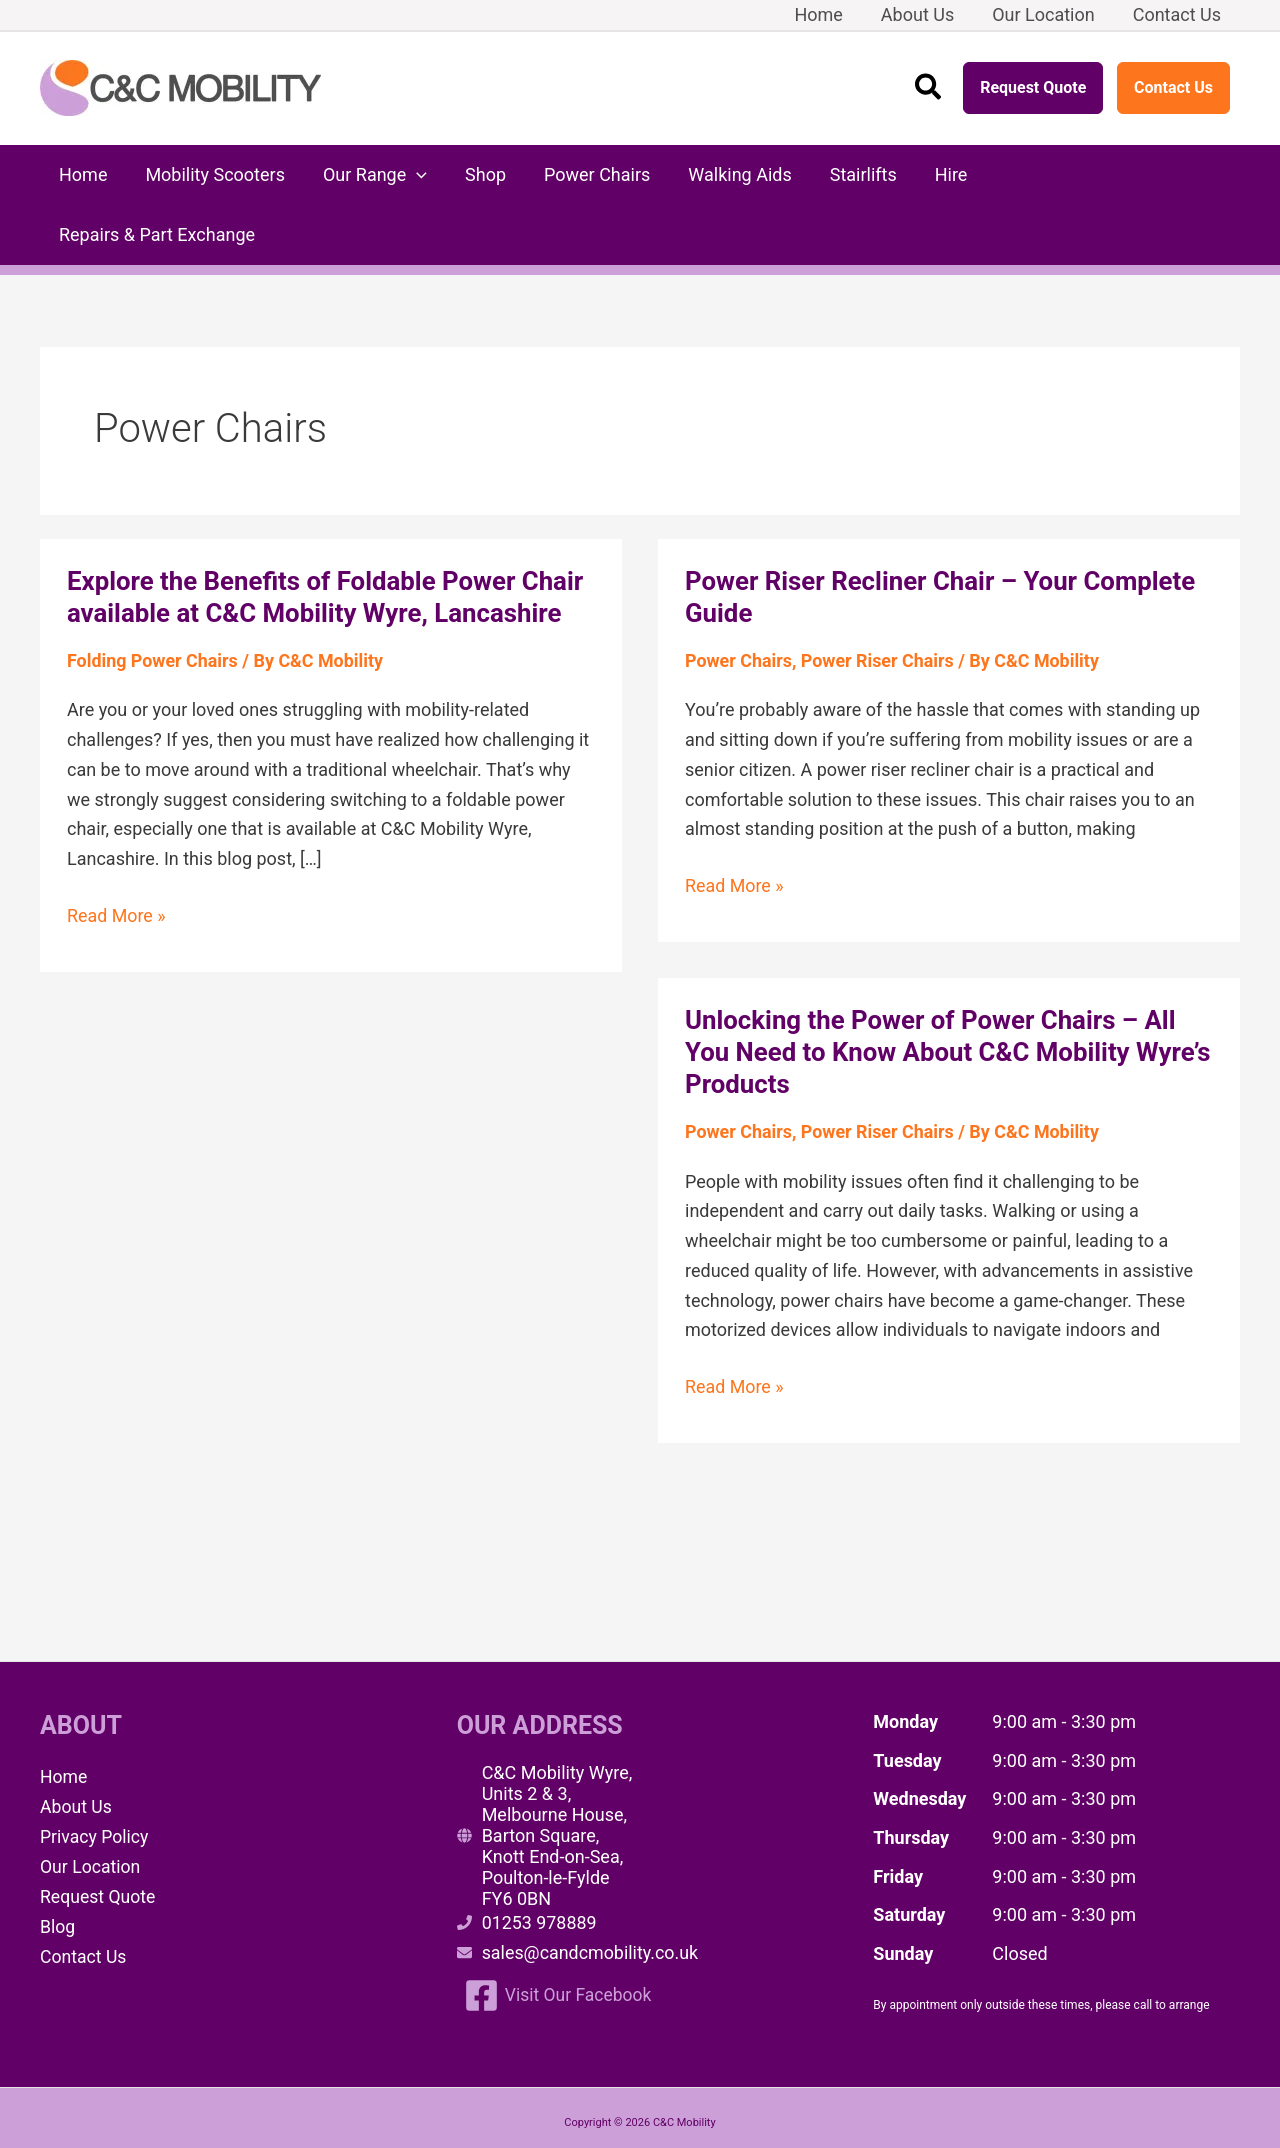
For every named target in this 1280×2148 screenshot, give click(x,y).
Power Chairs (739, 600)
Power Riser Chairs (879, 600)
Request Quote (1033, 87)
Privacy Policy (95, 1775)
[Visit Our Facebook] (560, 1935)
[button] (929, 88)
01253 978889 (540, 1862)
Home (64, 1716)
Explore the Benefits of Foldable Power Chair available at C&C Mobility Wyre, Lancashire (327, 537)
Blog (58, 1864)
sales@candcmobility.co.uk (591, 1892)
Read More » (116, 856)
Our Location (91, 1805)
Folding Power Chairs (153, 600)
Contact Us (1173, 87)
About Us (76, 1746)
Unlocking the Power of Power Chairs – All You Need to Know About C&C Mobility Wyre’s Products (932, 992)
